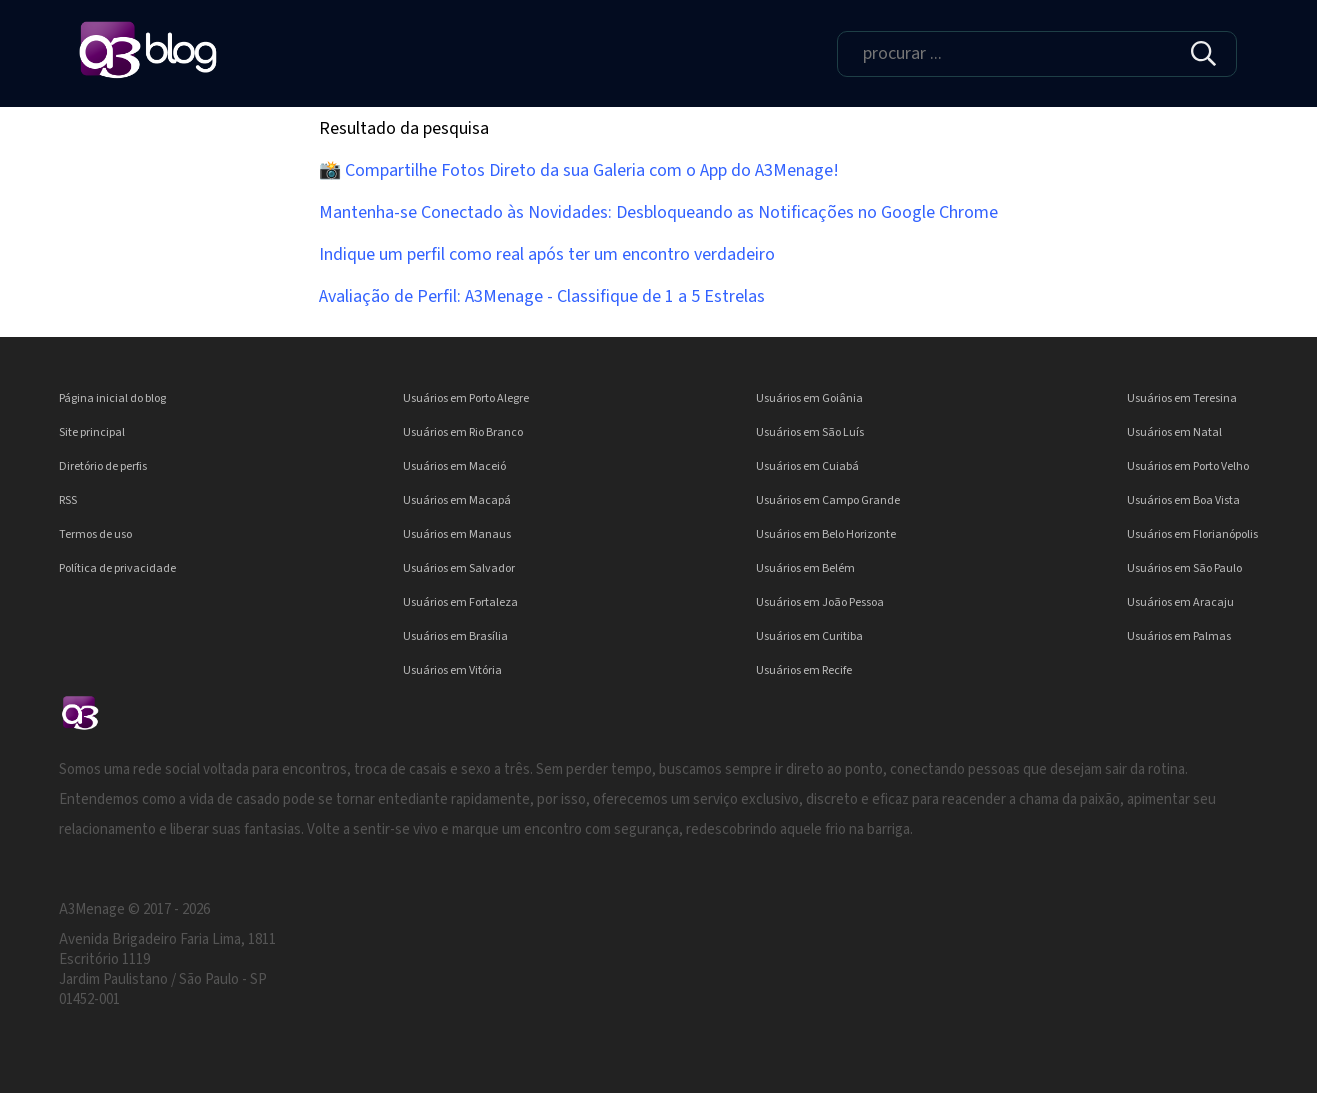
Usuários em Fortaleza (460, 602)
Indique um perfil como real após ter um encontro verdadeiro (547, 254)
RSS (68, 500)
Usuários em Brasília (455, 636)
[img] (1203, 53)
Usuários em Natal (1174, 432)
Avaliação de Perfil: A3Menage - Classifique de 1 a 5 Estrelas (542, 296)
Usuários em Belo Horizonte (826, 534)
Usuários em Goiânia (809, 398)
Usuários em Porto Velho (1188, 466)
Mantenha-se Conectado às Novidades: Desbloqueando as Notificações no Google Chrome (658, 212)
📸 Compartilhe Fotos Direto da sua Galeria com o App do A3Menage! (579, 170)
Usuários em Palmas (1179, 636)
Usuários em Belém (805, 568)
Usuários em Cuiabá (807, 466)
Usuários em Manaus (457, 534)
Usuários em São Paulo (1184, 568)
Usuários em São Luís (810, 432)
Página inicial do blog (112, 398)
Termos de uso (95, 534)
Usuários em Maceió (454, 466)
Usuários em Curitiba (809, 636)
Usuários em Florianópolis (1192, 534)
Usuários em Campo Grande (828, 500)
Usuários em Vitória (452, 670)
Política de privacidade (117, 568)
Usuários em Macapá (457, 500)
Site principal (92, 432)
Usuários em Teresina (1182, 398)
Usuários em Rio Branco (463, 432)
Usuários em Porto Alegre (466, 398)
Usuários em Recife (804, 670)
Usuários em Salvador (459, 568)
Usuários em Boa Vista (1183, 500)
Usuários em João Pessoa (820, 602)
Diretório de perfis (103, 466)
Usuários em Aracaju (1180, 602)
